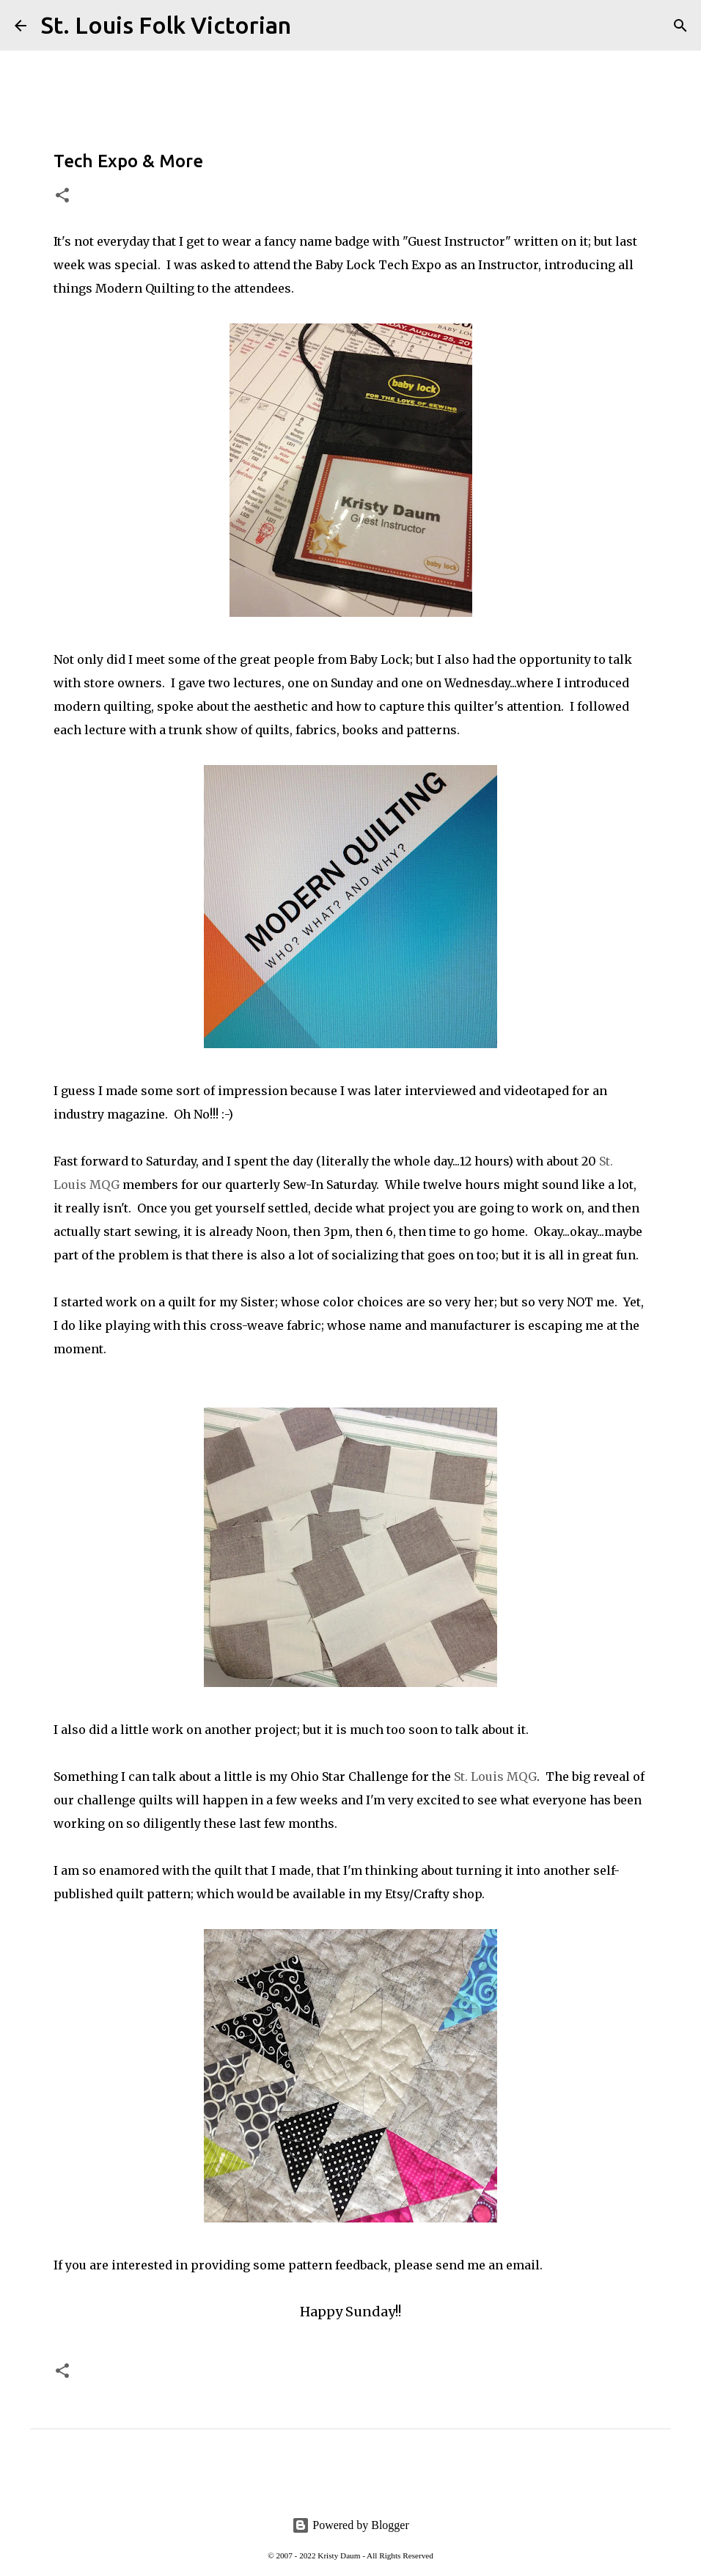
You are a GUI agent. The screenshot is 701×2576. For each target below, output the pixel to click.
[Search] (311, 25)
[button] (62, 196)
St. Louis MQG (495, 1776)
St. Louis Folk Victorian (166, 25)
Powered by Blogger (350, 2525)
